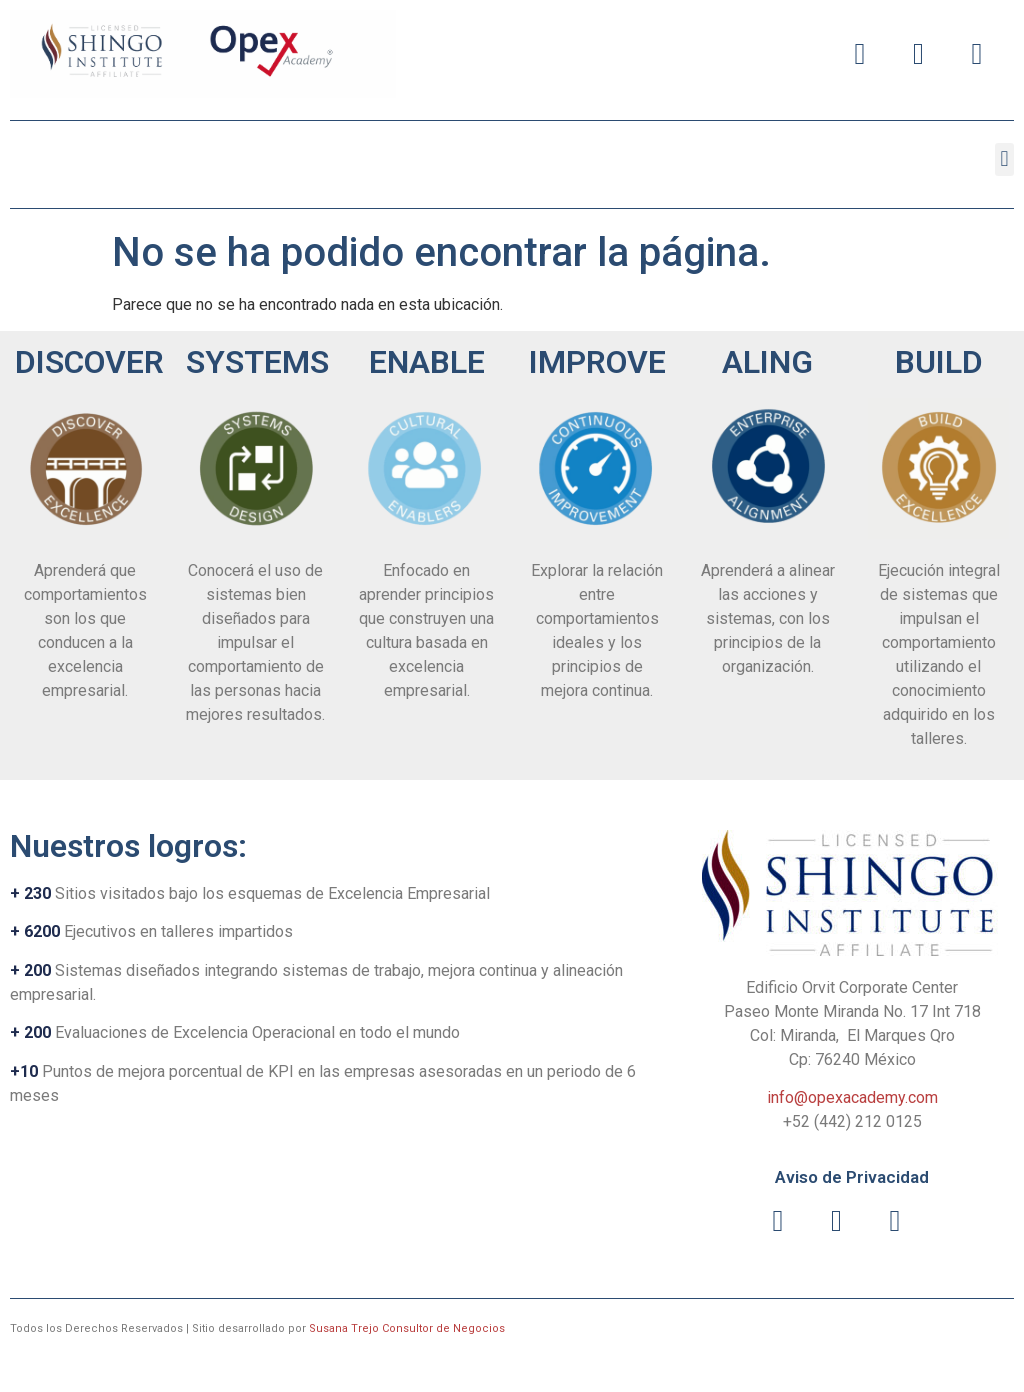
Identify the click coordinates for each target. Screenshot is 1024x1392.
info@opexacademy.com (852, 1097)
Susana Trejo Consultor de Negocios (407, 1328)
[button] (1004, 159)
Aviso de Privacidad (852, 1177)
